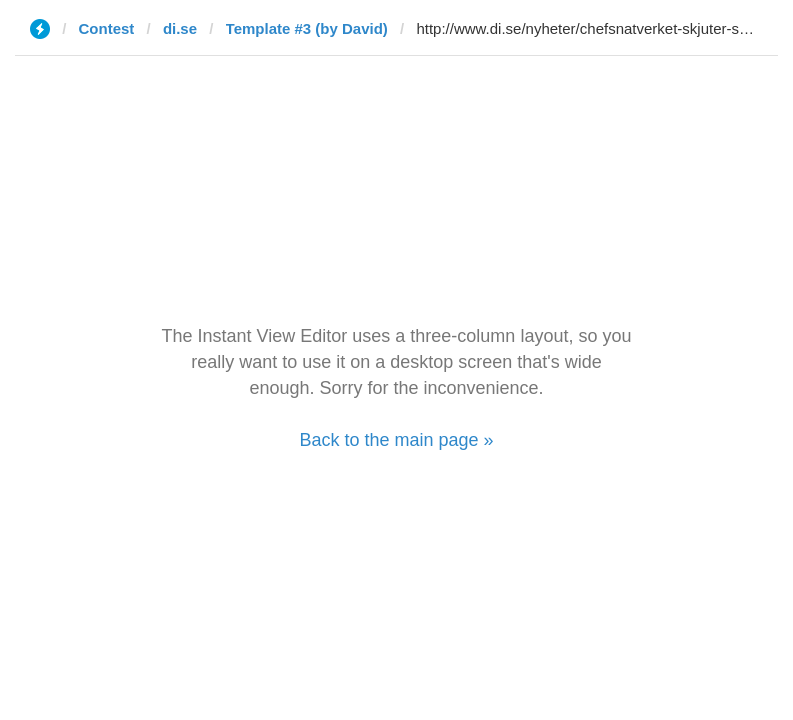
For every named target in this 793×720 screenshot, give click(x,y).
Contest (107, 28)
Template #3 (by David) (307, 28)
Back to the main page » (396, 440)
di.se (180, 28)
